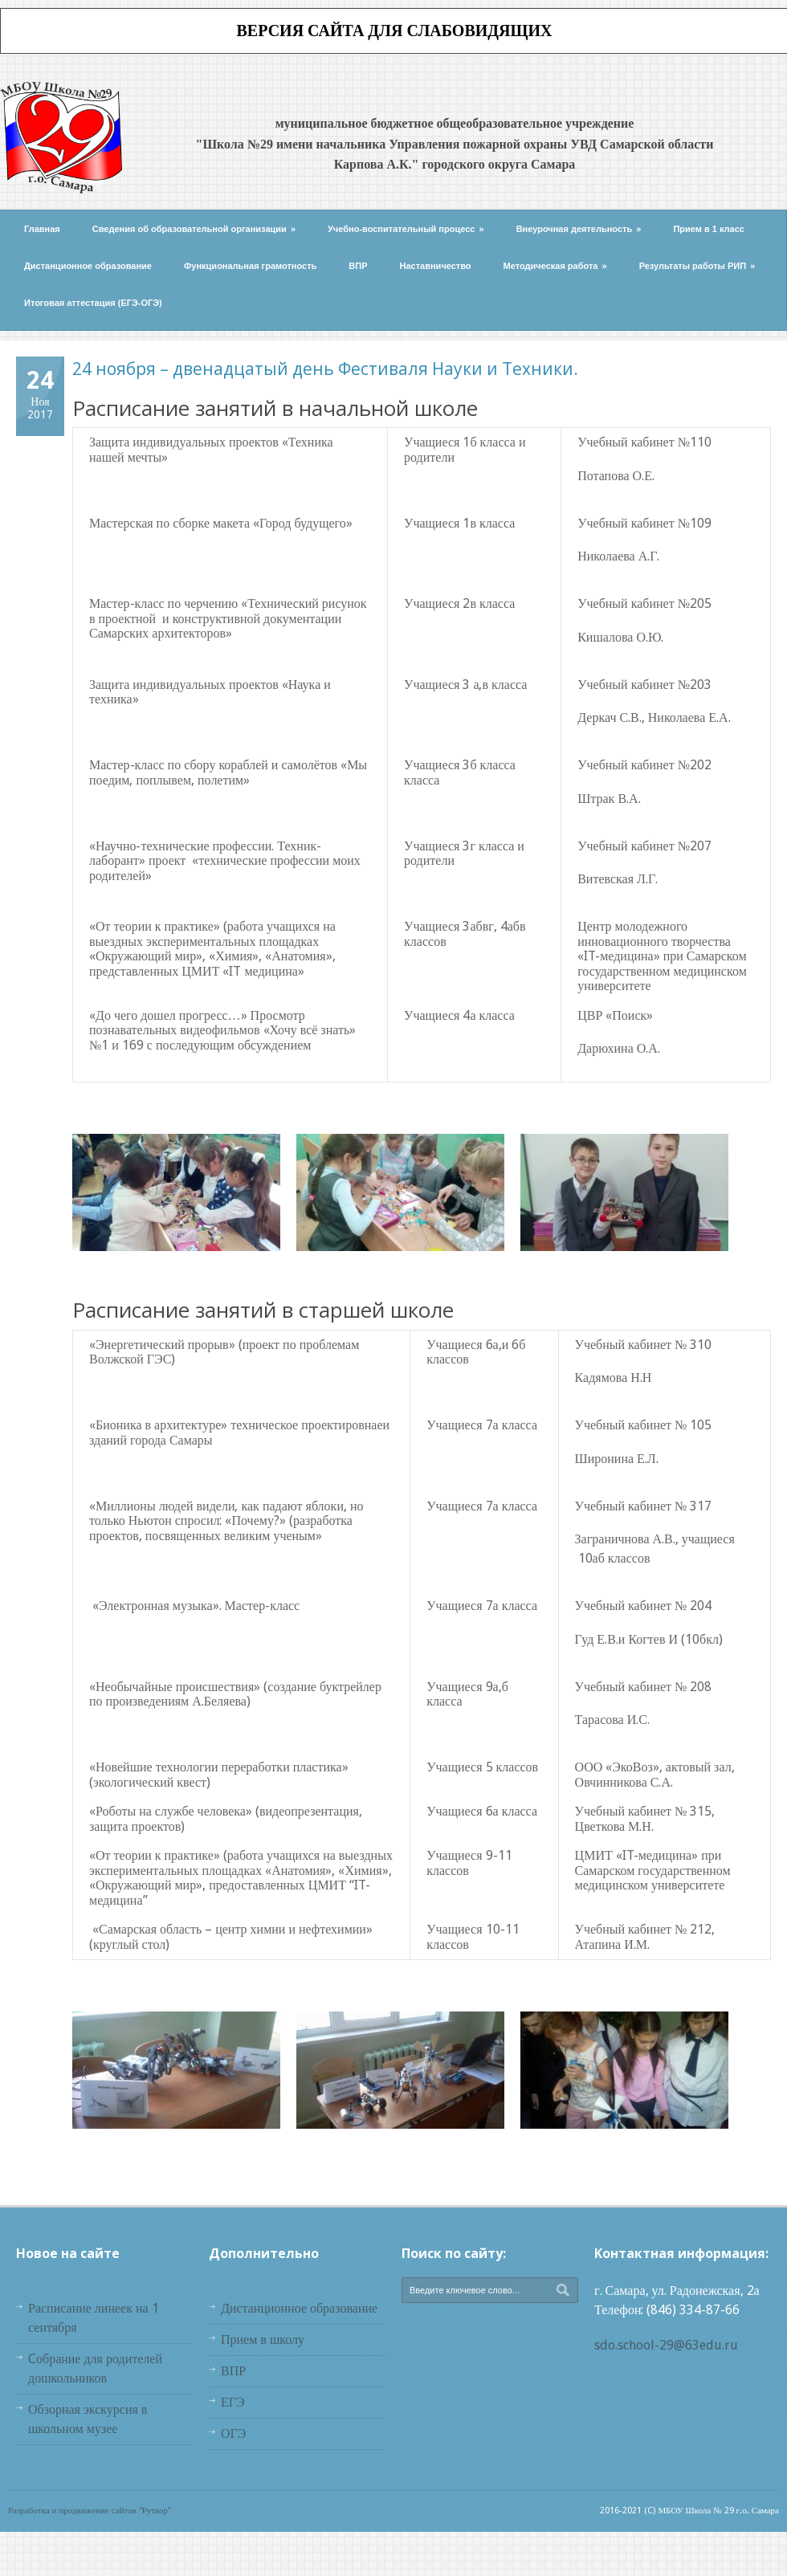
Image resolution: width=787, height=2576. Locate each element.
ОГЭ (233, 2433)
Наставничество (435, 266)
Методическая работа (555, 266)
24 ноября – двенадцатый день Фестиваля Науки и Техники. (325, 368)
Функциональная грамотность (250, 266)
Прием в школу (262, 2339)
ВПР (358, 266)
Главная (42, 229)
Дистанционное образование (88, 266)
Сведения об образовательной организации (194, 229)
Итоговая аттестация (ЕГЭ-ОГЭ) (93, 303)
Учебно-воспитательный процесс (406, 229)
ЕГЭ (233, 2402)
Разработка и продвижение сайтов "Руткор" (89, 2510)
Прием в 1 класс (708, 229)
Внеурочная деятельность (579, 229)
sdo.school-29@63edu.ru (666, 2345)
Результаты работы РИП (697, 266)
